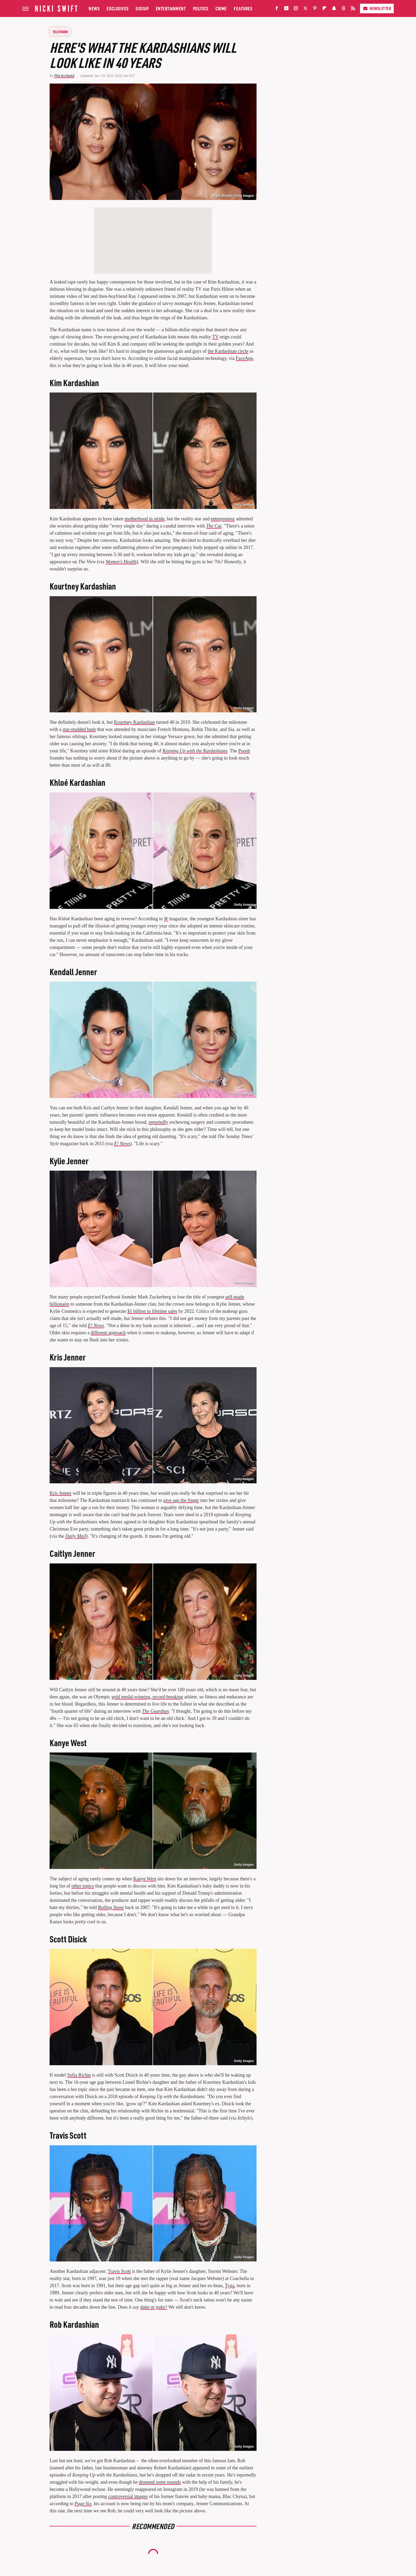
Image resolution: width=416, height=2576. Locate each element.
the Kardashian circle (228, 351)
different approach (108, 1332)
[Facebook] (276, 9)
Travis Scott (119, 2271)
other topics (83, 1886)
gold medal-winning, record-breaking (147, 1696)
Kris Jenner (60, 1493)
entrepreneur (223, 518)
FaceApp (244, 358)
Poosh (244, 750)
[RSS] (353, 9)
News (94, 8)
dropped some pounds (160, 2482)
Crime (221, 8)
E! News (122, 1143)
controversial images (128, 2496)
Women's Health (121, 561)
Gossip (142, 8)
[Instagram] (295, 9)
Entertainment (171, 8)
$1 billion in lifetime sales (152, 1311)
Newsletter (377, 8)
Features (243, 8)
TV (215, 336)
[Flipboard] (324, 9)
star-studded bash (79, 729)
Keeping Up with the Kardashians (195, 750)
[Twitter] (305, 9)
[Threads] (343, 9)
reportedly (158, 1122)
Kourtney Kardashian (134, 722)
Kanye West (144, 1878)
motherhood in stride (144, 518)
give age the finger (181, 1500)
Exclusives (118, 8)
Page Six (83, 2503)
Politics (201, 8)
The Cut (214, 526)
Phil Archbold (64, 76)
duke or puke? (153, 2307)
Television (60, 31)
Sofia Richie (79, 2075)
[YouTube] (286, 9)
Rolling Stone (111, 1907)
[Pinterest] (315, 9)
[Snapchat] (334, 9)
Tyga (230, 2285)
